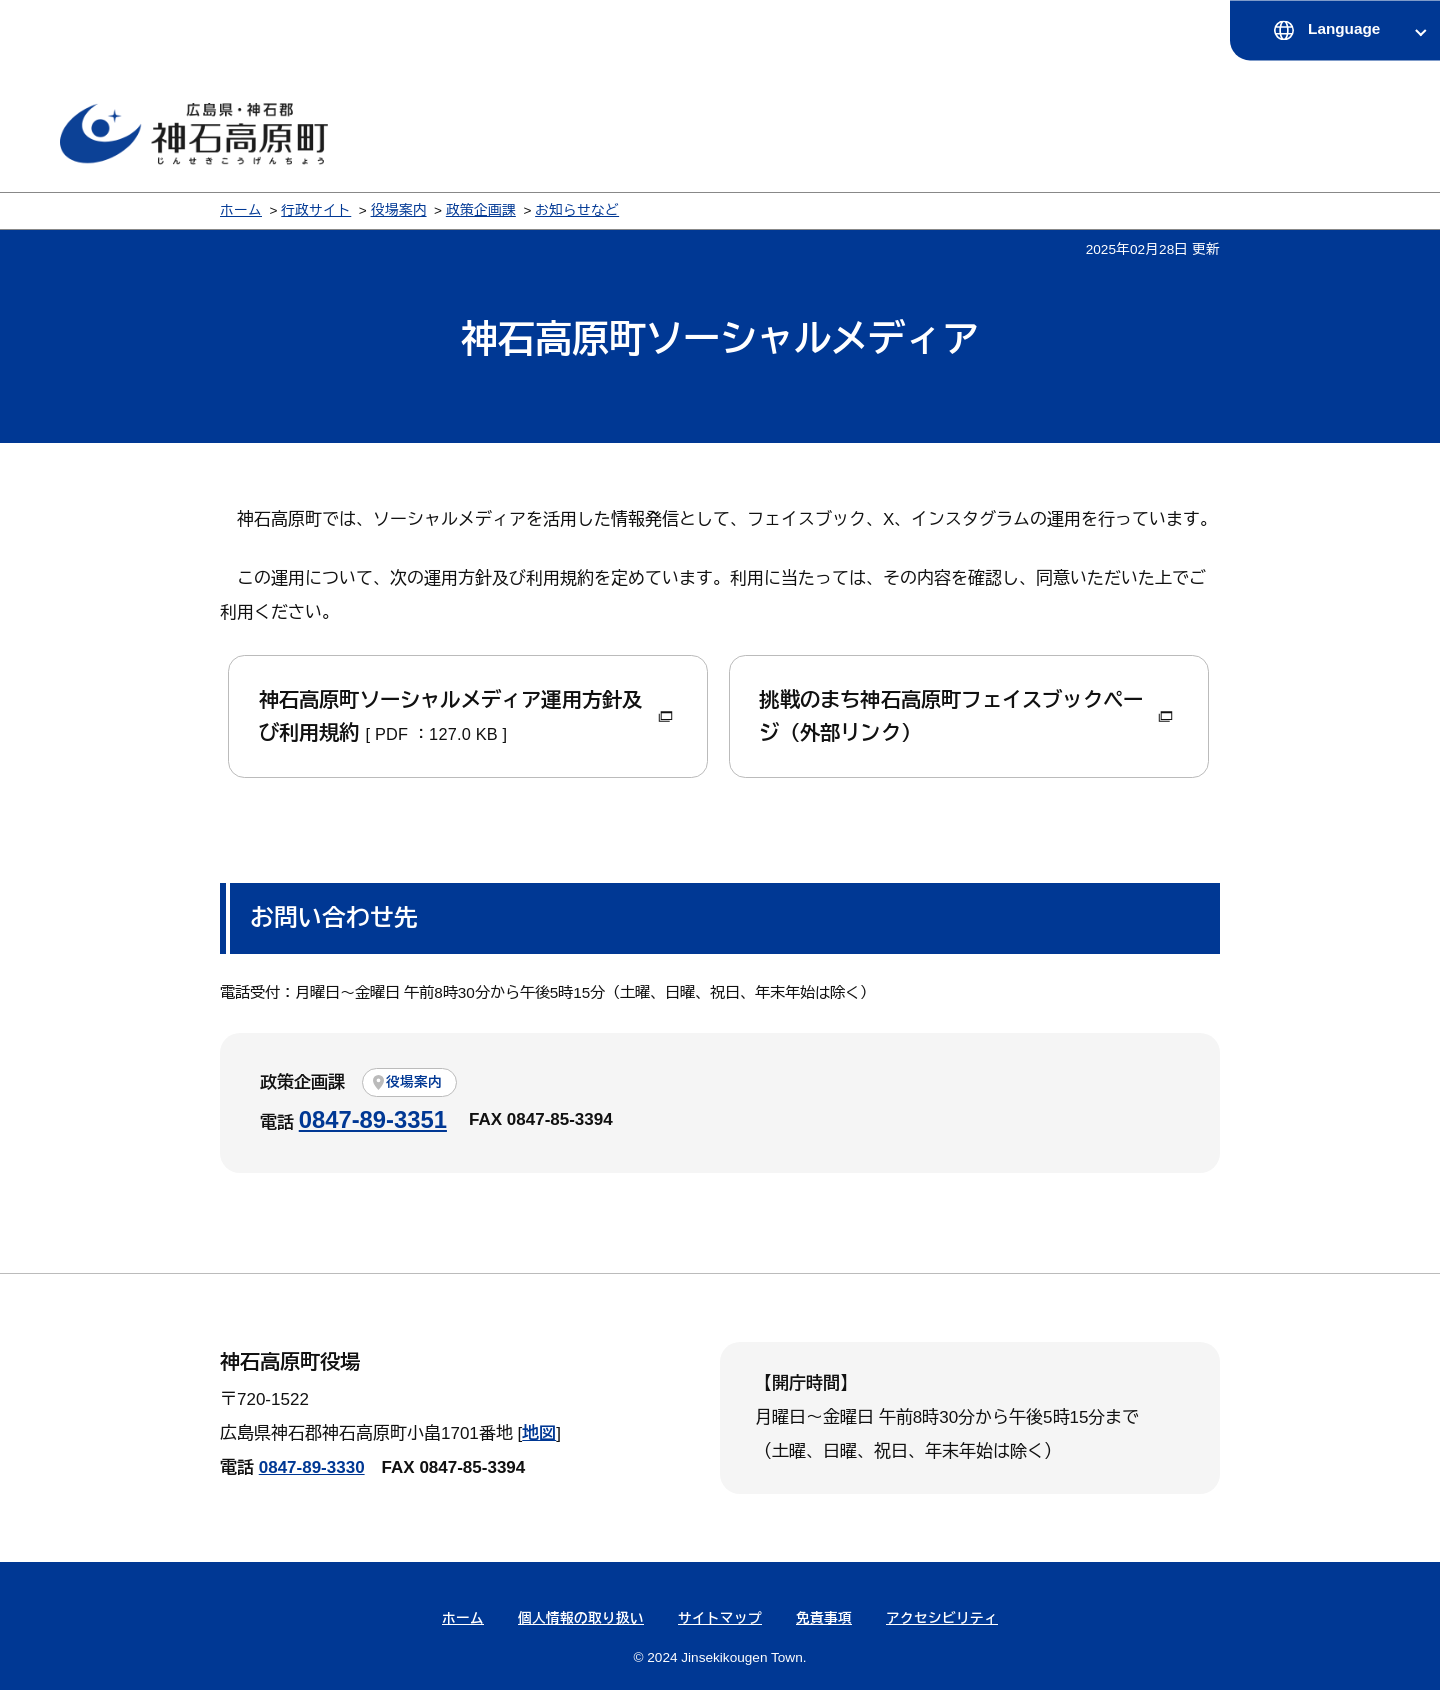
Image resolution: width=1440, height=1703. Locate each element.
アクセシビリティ (942, 1632)
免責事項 (824, 1632)
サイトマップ (720, 1632)
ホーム (241, 210)
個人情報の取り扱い (581, 1632)
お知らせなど (577, 210)
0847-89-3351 (373, 1132)
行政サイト (316, 210)
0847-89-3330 (312, 1481)
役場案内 (399, 210)
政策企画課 (481, 210)
